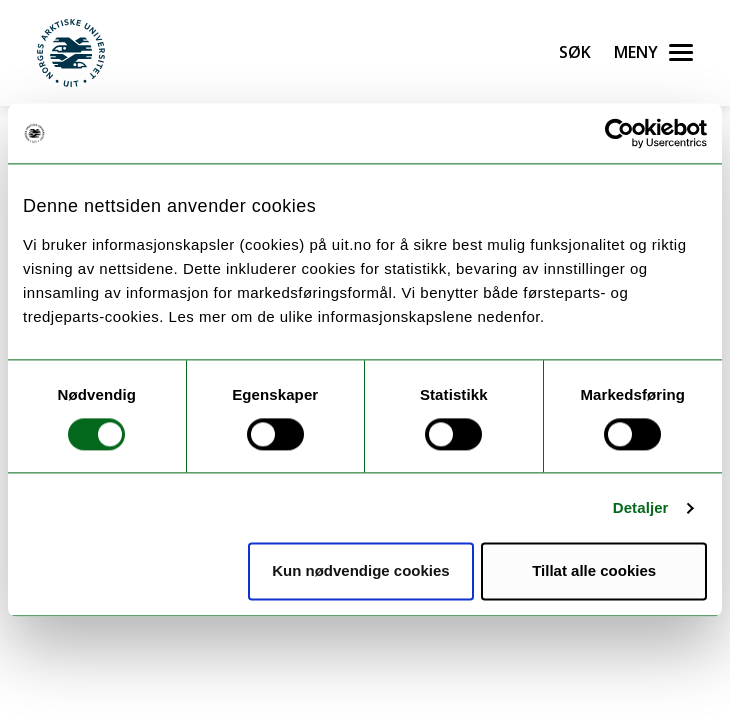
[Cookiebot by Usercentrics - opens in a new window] (619, 133)
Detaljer (641, 507)
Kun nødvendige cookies (361, 571)
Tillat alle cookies (594, 571)
